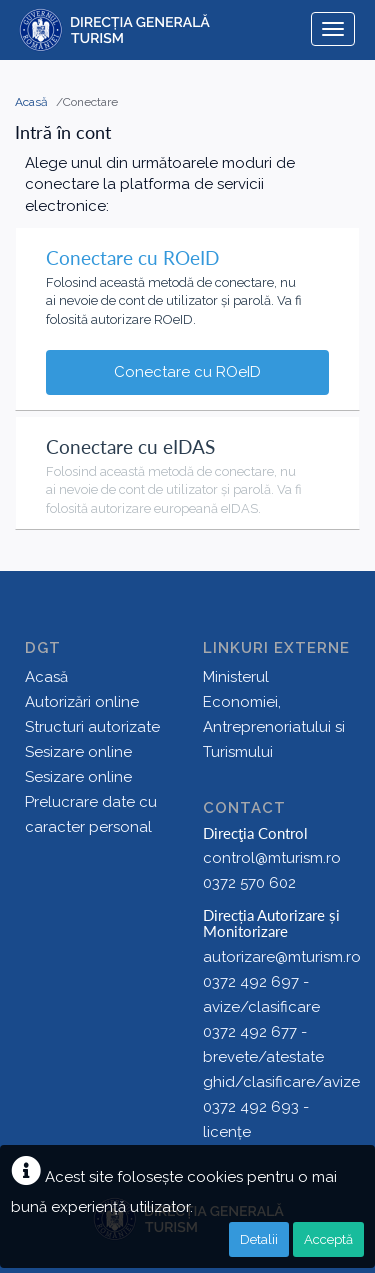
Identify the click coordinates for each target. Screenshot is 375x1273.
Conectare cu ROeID (187, 372)
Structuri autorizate (92, 727)
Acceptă (328, 1239)
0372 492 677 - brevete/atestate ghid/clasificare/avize (281, 1057)
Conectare (90, 102)
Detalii (259, 1239)
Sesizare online (78, 752)
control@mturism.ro (272, 858)
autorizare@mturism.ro (282, 957)
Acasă (33, 102)
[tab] (187, 284)
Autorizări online (82, 702)
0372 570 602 (249, 883)
